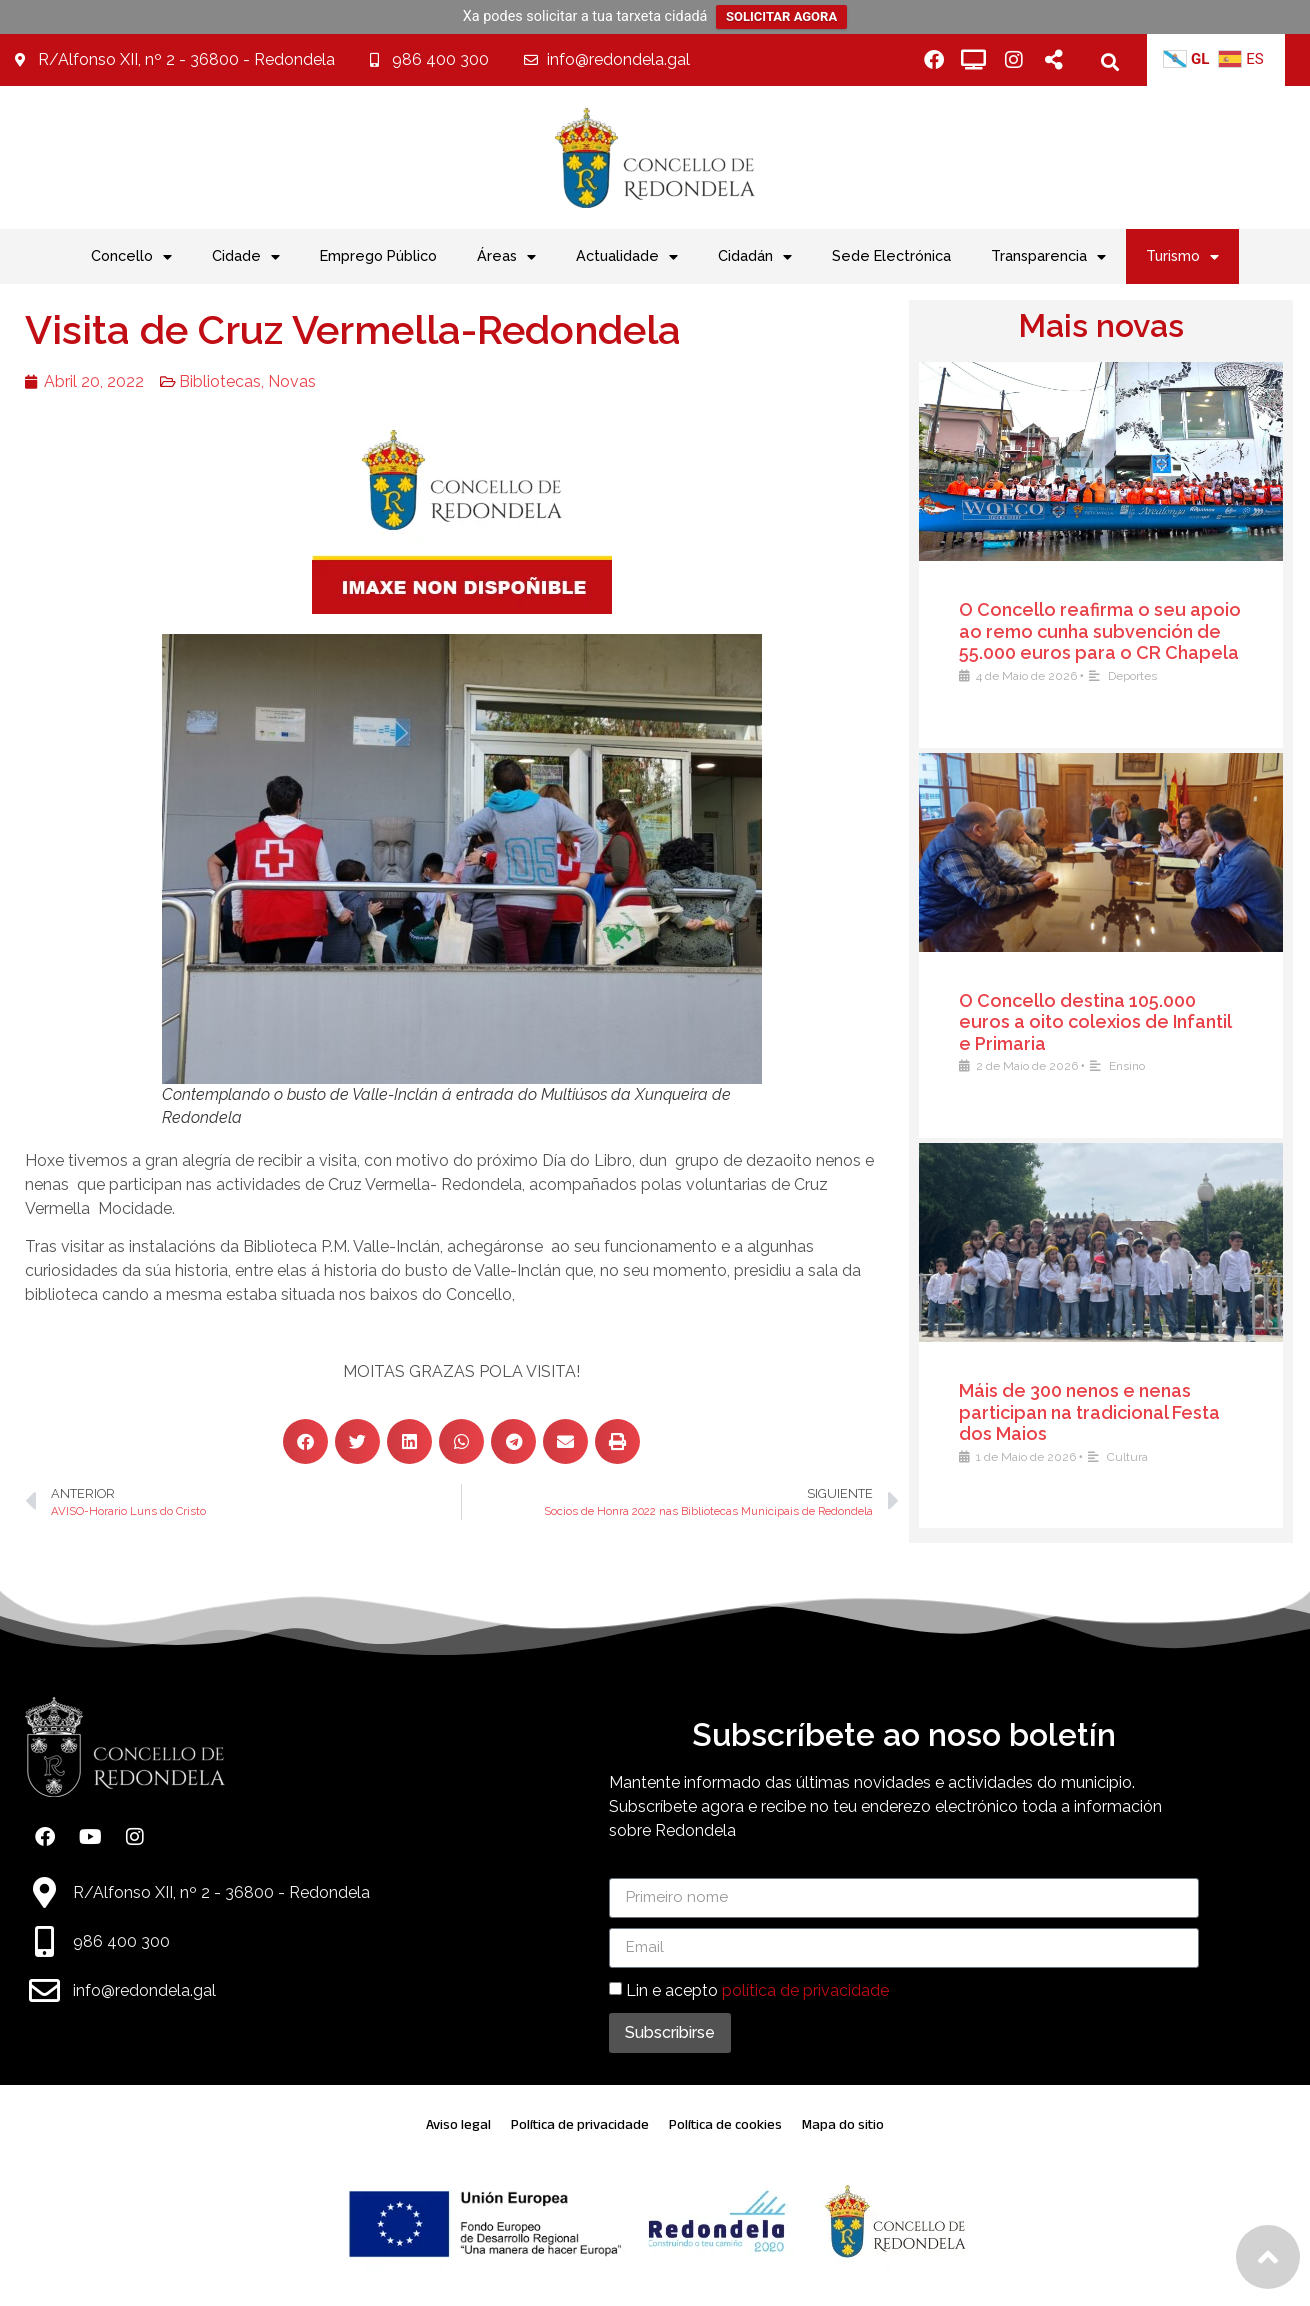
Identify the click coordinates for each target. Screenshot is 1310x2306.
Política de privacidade (580, 2124)
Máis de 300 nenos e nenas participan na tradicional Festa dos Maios (1096, 1412)
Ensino (1134, 1066)
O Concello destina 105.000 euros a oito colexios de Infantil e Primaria (1102, 1022)
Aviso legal (458, 2124)
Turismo (1182, 257)
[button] (1110, 61)
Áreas (506, 257)
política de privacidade (805, 1989)
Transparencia (1048, 257)
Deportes (1139, 676)
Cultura (1134, 1457)
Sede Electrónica (891, 255)
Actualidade (627, 257)
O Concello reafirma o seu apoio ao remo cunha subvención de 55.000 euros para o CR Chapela (1107, 631)
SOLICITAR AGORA (781, 16)
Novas (276, 381)
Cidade (246, 257)
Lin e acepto (757, 1989)
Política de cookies (725, 2124)
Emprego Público (378, 255)
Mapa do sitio (843, 2124)
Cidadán (755, 257)
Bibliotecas (204, 381)
